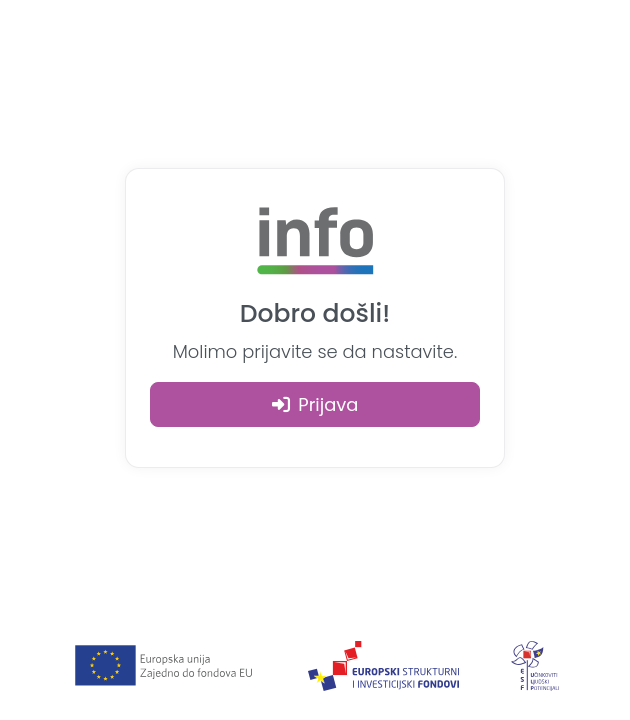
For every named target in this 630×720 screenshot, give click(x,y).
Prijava (315, 404)
